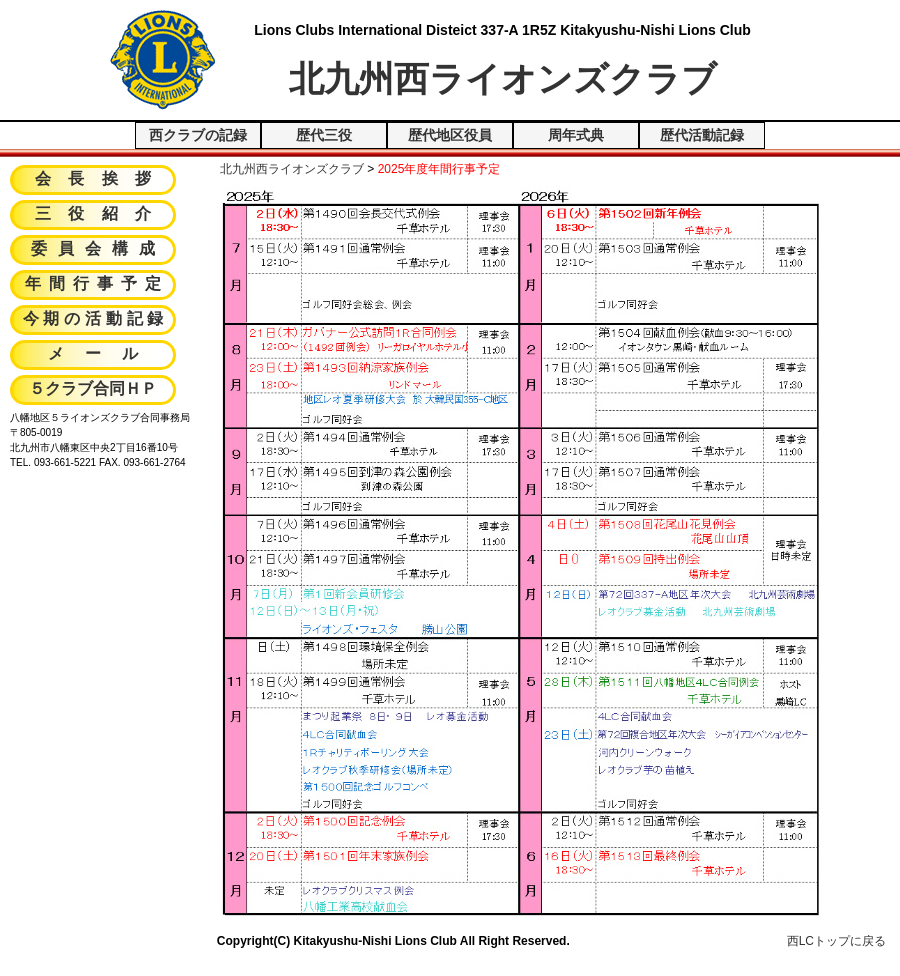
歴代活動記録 (702, 135)
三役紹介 (102, 215)
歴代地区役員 (450, 135)
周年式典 (576, 135)
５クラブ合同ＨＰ (93, 390)
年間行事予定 (97, 285)
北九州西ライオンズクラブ (292, 169)
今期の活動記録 (96, 320)
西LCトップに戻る (836, 941)
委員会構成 (99, 250)
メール (103, 355)
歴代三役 (324, 135)
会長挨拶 (102, 180)
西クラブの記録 (198, 135)
